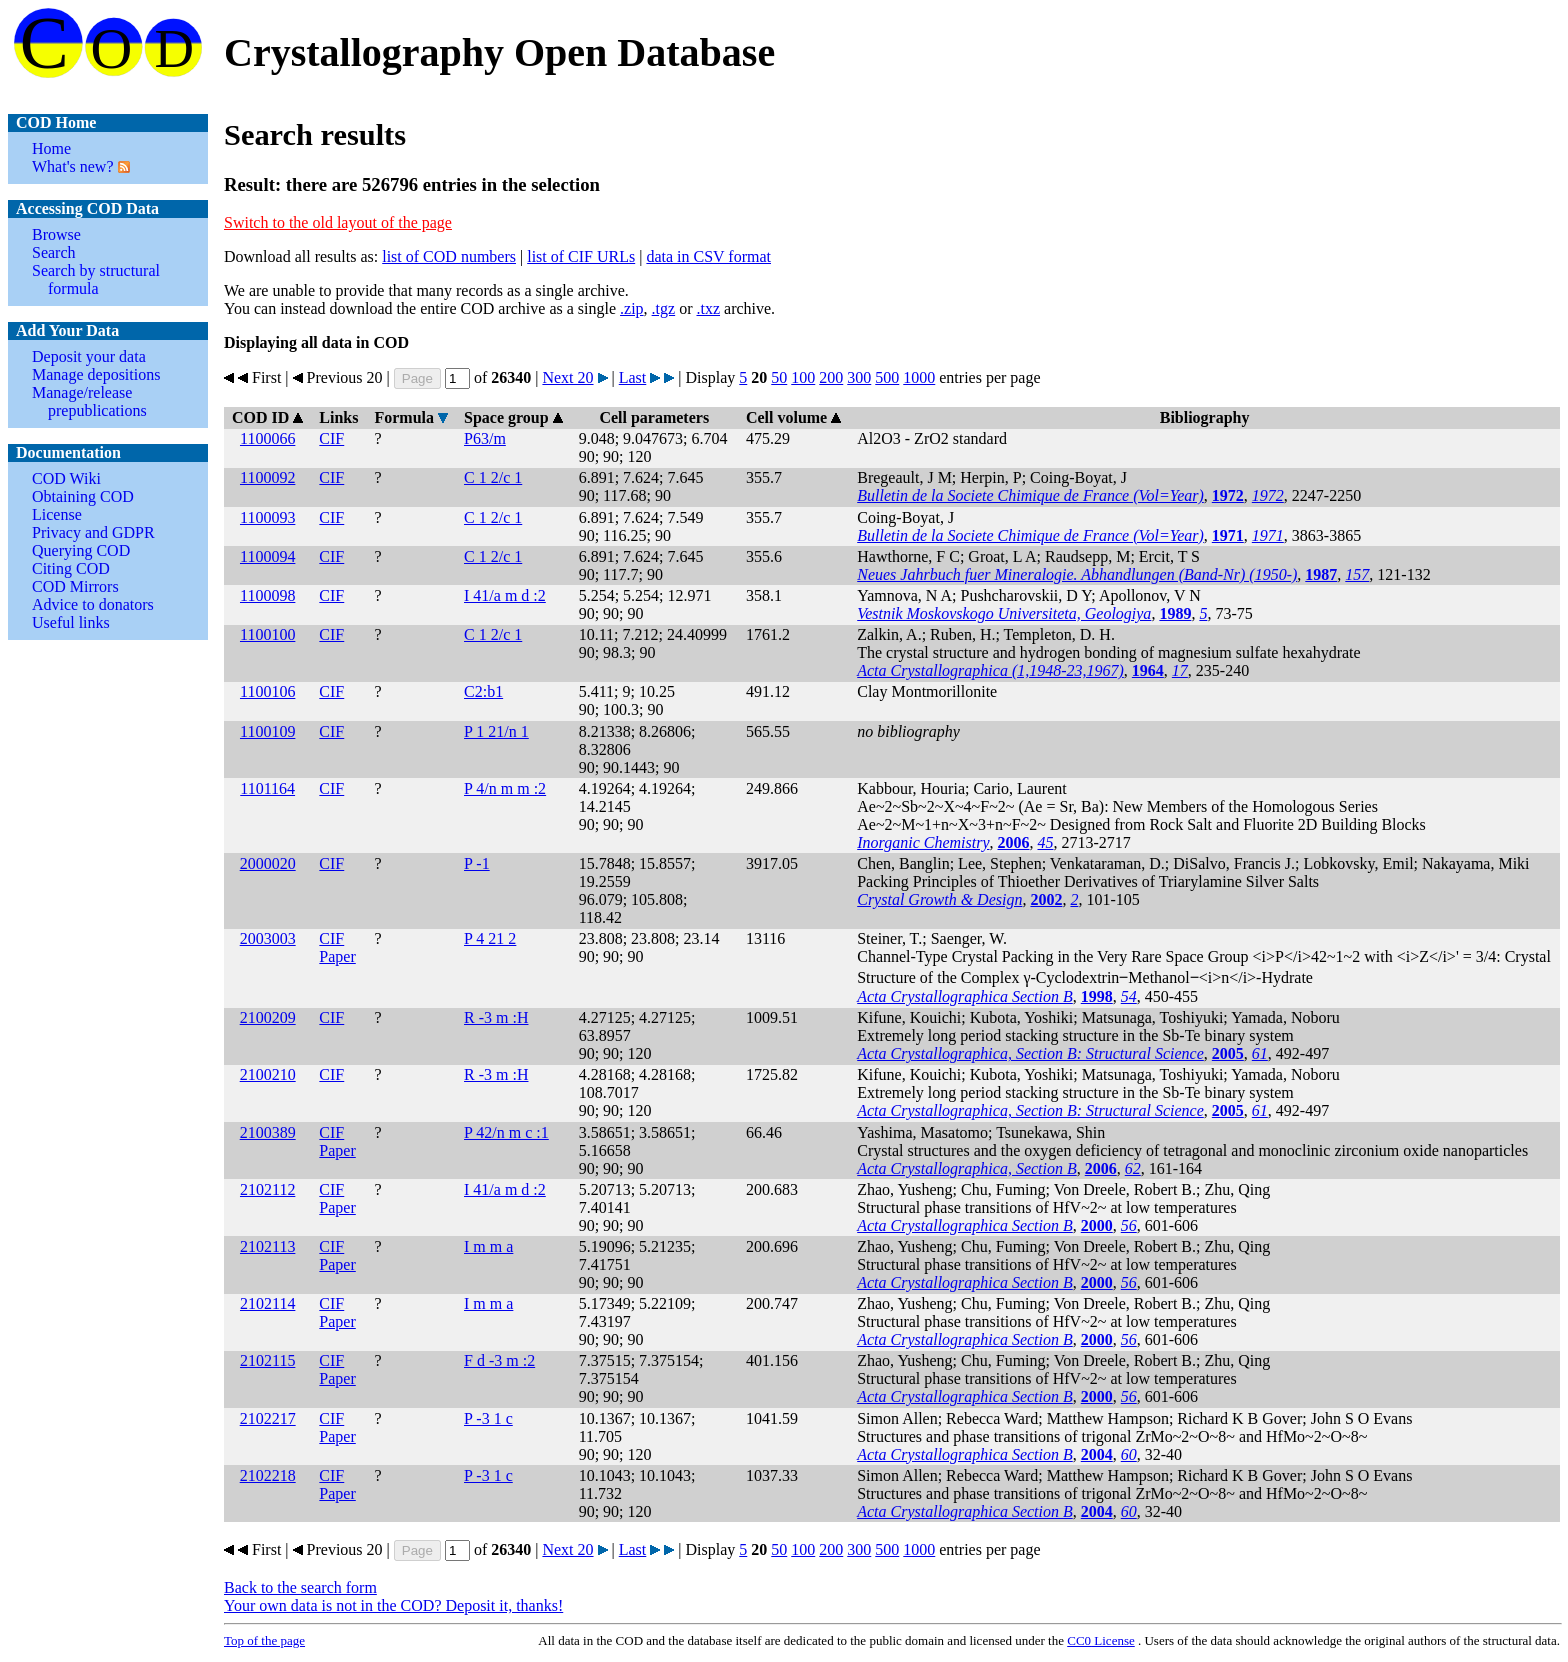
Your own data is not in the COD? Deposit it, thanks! (393, 1605)
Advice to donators (93, 604)
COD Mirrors (75, 586)
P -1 (477, 863)
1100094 (267, 556)
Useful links (71, 622)
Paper (337, 956)
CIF (331, 438)
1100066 (267, 438)
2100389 (268, 1132)
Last (633, 377)
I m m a (488, 1246)
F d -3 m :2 (499, 1360)
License (57, 514)
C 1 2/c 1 (493, 477)
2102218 (268, 1475)
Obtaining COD (83, 496)
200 (831, 377)
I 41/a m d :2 (505, 595)
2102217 (268, 1418)
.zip (632, 308)
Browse (56, 234)
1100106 (267, 691)
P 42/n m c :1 (506, 1132)
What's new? (73, 166)
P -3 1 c (488, 1418)
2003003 (268, 938)
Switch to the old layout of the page (338, 222)
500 (887, 377)
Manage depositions (96, 374)
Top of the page (264, 1640)
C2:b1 (483, 691)
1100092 (267, 477)
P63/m (485, 438)
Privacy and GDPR (93, 532)
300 (859, 377)
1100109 (267, 731)
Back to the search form (300, 1587)
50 (779, 377)
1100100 (267, 634)
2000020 (268, 863)
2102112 (267, 1189)
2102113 (267, 1246)
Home (51, 148)
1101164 (267, 788)
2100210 (268, 1074)
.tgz (664, 308)
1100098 (267, 595)
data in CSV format (708, 256)
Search (54, 252)
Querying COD (81, 550)
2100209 (268, 1017)
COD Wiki (66, 478)
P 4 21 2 (490, 938)
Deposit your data (89, 356)
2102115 (267, 1360)
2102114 (267, 1303)
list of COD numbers (449, 256)
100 (803, 377)
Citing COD (71, 568)
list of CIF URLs (581, 256)
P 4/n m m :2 (505, 788)
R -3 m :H (496, 1017)
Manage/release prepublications (89, 401)
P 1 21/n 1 (496, 731)
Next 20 (567, 377)
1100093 (267, 517)
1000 (919, 377)
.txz (708, 308)
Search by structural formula (96, 279)
